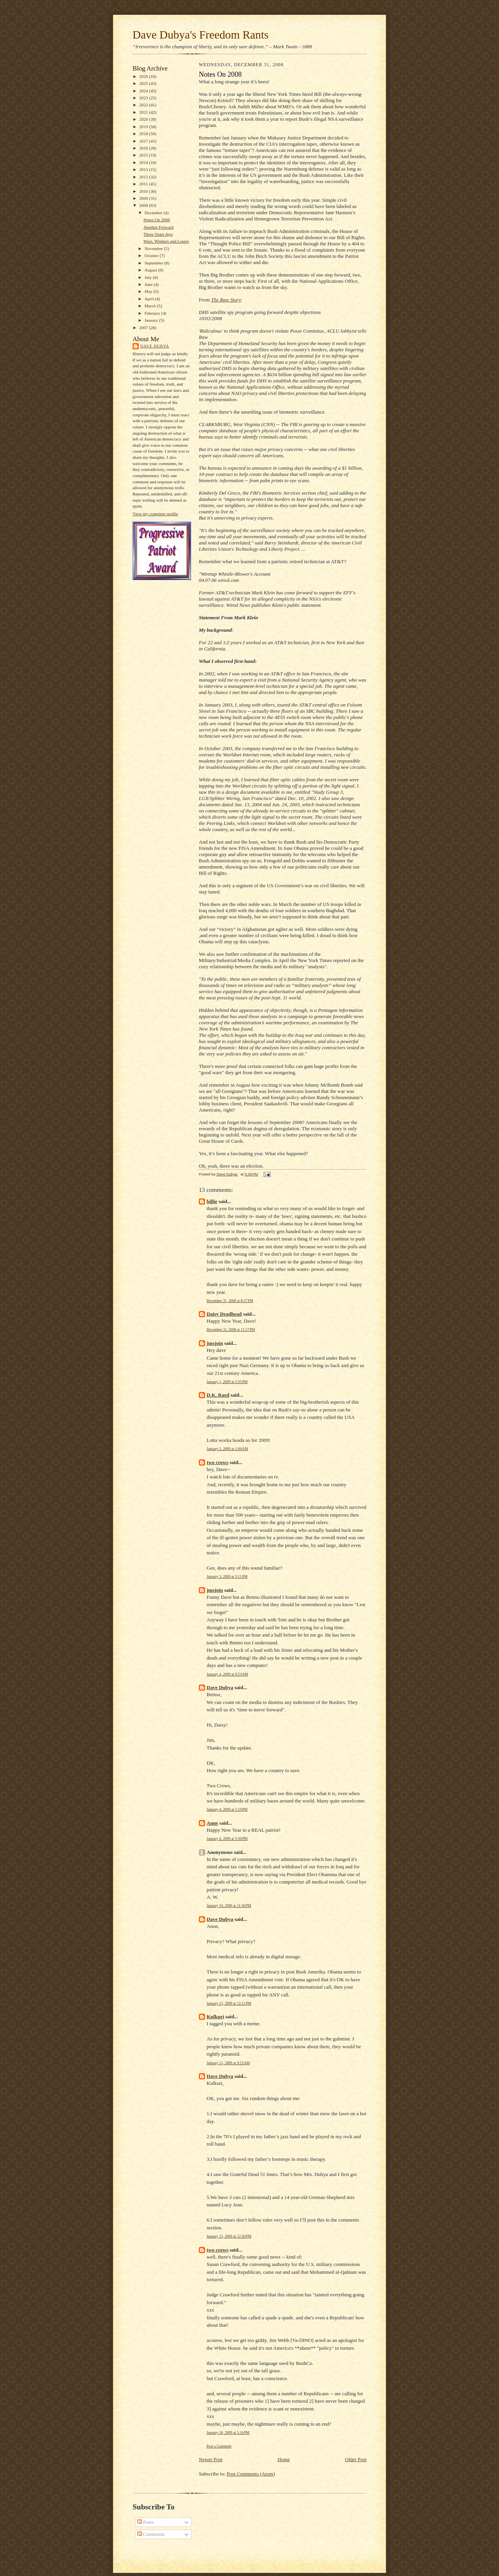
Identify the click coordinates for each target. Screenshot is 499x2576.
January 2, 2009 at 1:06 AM (227, 1449)
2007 (144, 327)
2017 (144, 141)
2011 (144, 183)
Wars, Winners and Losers (166, 241)
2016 (144, 148)
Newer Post (210, 2459)
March (151, 305)
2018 (144, 133)
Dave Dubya (154, 346)
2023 (144, 97)
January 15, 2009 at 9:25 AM (228, 2063)
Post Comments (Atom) (251, 2474)
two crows (217, 1462)
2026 (144, 76)
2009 (144, 198)
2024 (144, 90)
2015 (144, 155)
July (149, 277)
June (149, 284)
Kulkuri (215, 2016)
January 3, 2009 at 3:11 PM (227, 1576)
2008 (144, 205)
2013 (144, 169)
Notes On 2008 (156, 219)
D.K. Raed (218, 1395)
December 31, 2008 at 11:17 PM (231, 1329)
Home (284, 2459)
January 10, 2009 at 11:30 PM (229, 1905)
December (154, 212)
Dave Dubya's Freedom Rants (201, 34)
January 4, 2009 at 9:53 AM (227, 1674)
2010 (144, 191)
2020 (144, 119)
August (151, 270)
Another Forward (158, 227)
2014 (144, 162)
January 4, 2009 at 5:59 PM (227, 1809)
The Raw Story (226, 300)
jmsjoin (215, 1343)
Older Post (355, 2459)
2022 (144, 104)
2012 (144, 176)
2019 (144, 126)
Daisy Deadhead (224, 1314)
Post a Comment (219, 2446)
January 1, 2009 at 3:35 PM (227, 1382)
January (152, 320)
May (149, 291)
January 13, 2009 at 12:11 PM (229, 2003)
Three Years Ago (158, 234)
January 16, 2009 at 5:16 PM (228, 2432)
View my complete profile (155, 513)
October (152, 255)
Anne (212, 1823)
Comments (151, 2534)
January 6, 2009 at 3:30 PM (227, 1838)
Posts (145, 2522)
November (154, 248)
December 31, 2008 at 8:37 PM (230, 1301)
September (155, 263)
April (150, 298)
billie (212, 1201)
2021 (144, 112)
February (153, 313)
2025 (144, 83)
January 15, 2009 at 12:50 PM (229, 2236)
